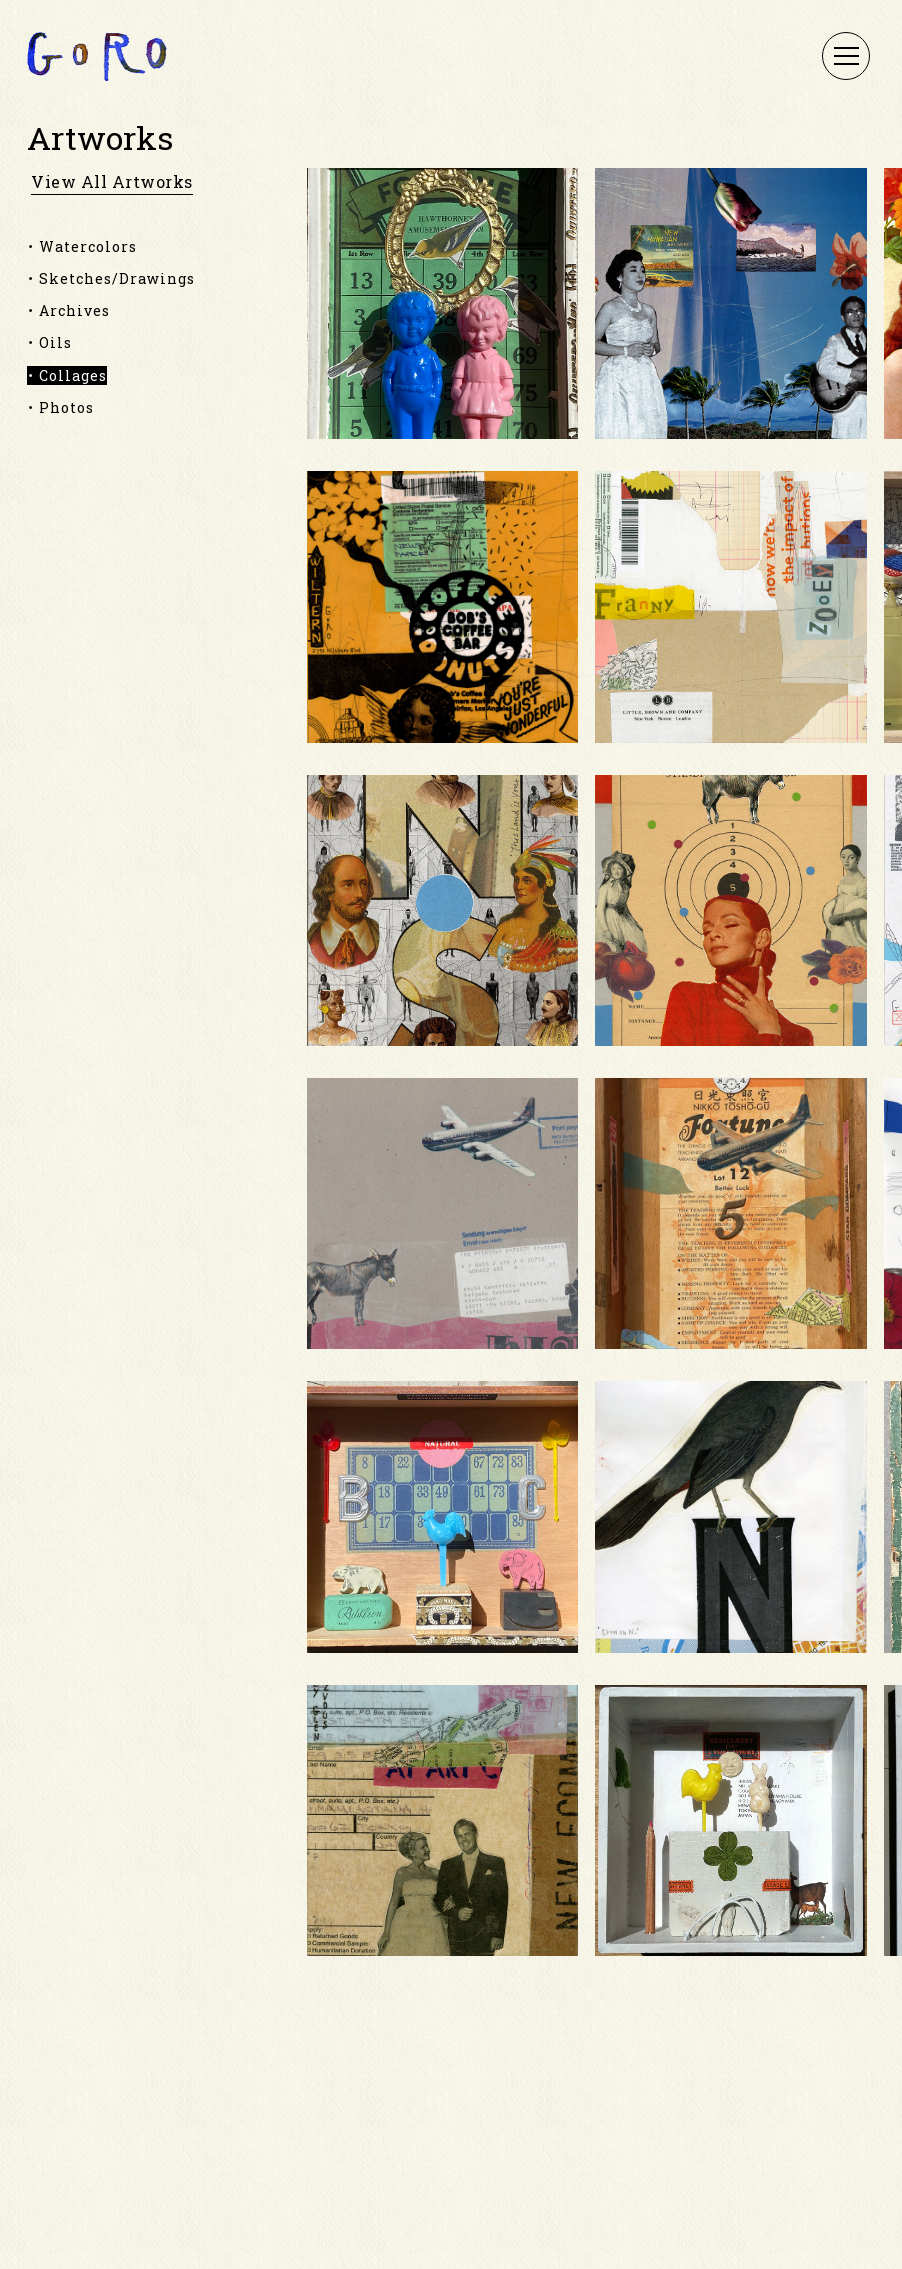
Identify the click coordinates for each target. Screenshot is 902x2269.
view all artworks (112, 182)
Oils (55, 342)
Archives (74, 310)
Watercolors (88, 246)
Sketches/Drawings (117, 278)
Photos (66, 407)
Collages (73, 375)
